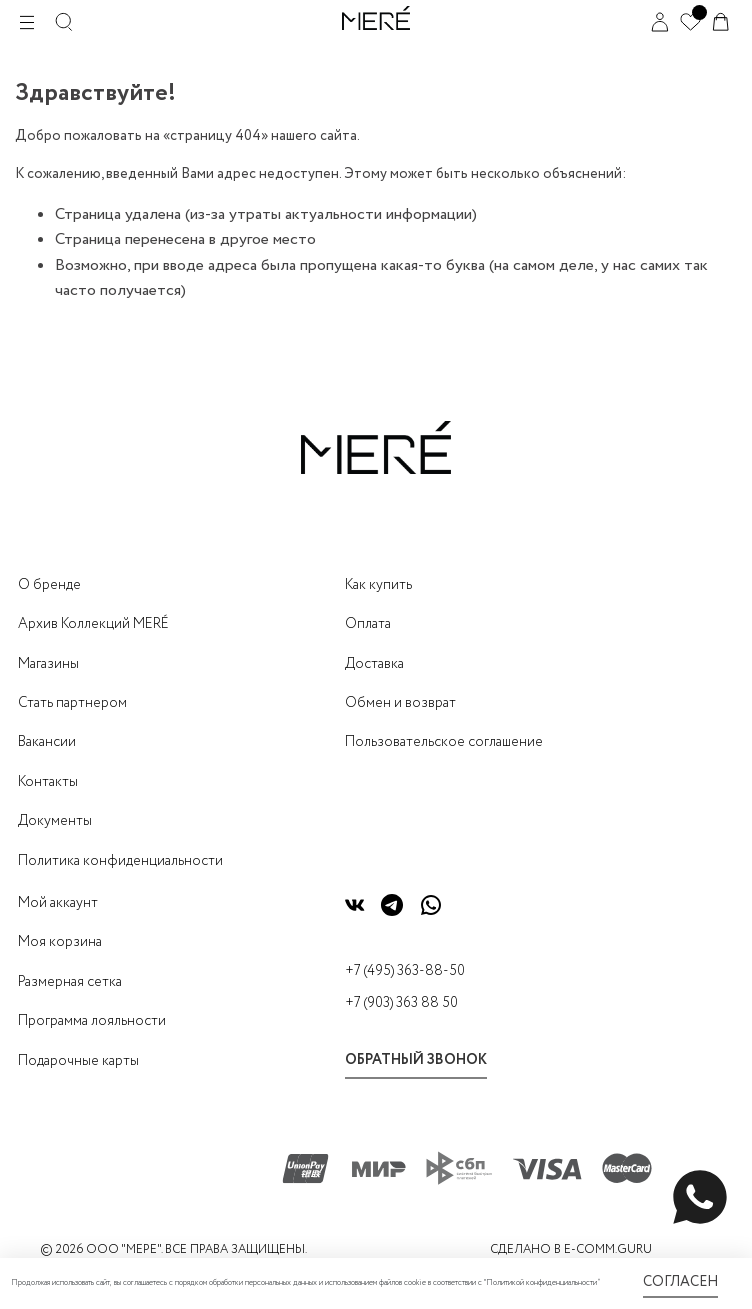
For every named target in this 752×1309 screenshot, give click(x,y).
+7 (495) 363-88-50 (405, 971)
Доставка (374, 664)
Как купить (378, 585)
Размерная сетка (70, 982)
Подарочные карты (78, 1061)
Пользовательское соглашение (444, 742)
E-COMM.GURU (608, 1249)
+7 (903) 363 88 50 (401, 1003)
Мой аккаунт (58, 903)
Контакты (48, 782)
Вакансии (47, 742)
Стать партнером (72, 703)
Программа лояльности (92, 1021)
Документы (55, 821)
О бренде (49, 585)
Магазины (48, 664)
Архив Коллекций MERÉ (93, 624)
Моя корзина (60, 942)
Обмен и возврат (400, 703)
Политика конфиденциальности (120, 861)
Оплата (368, 624)
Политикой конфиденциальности (541, 1283)
